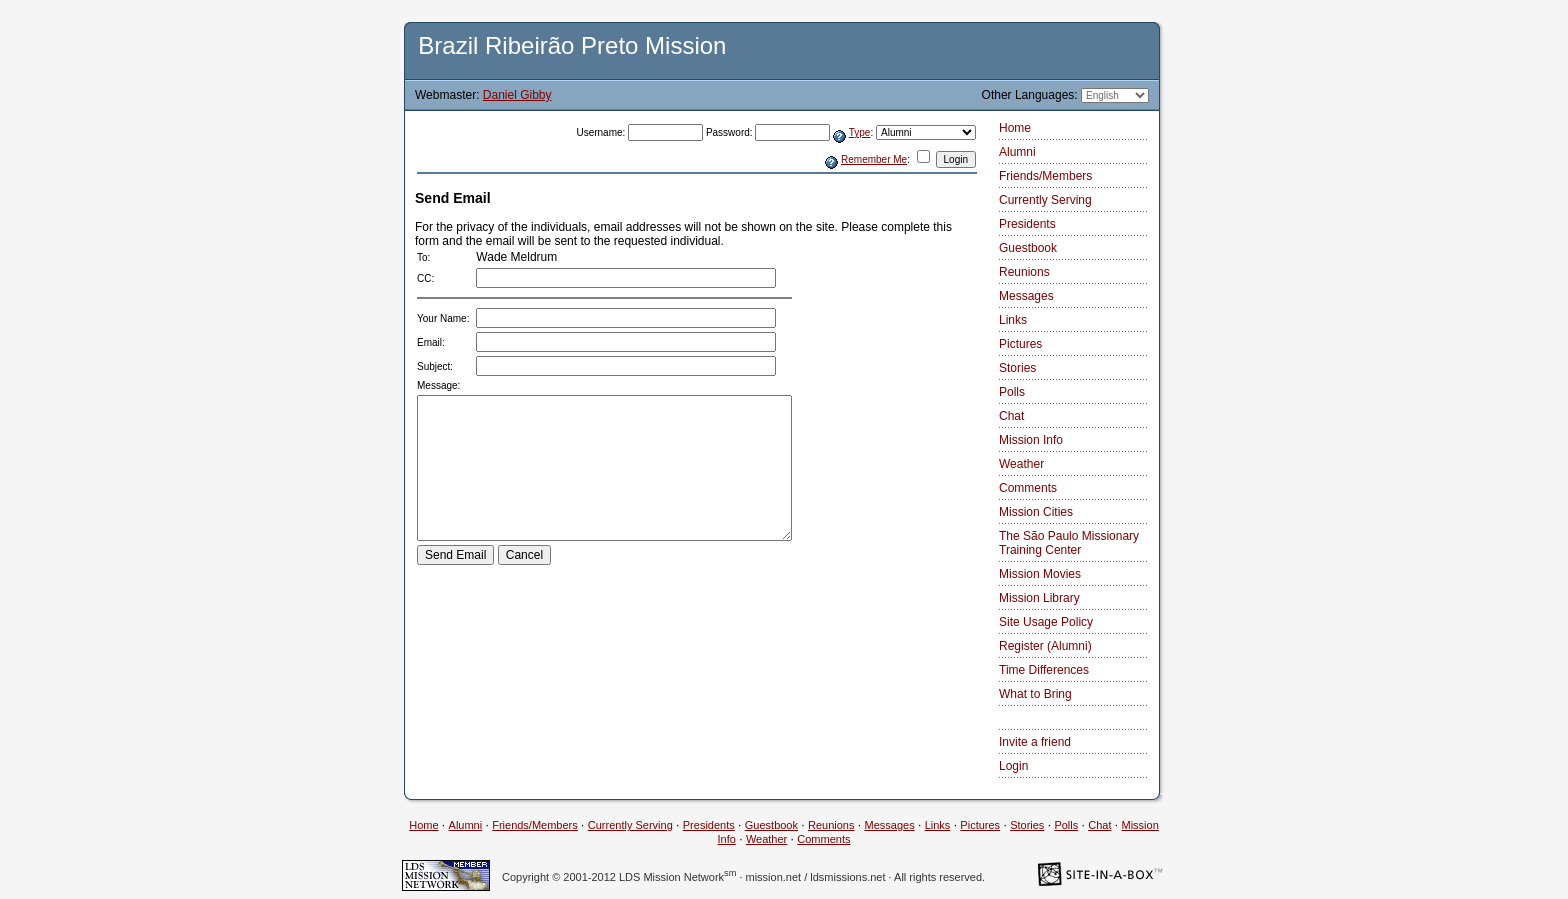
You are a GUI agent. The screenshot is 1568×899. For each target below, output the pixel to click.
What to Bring (1035, 694)
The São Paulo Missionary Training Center (1069, 543)
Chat (1011, 416)
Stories (1017, 368)
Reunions (1024, 272)
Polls (1012, 392)
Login (1013, 766)
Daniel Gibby (517, 95)
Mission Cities (1036, 512)
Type (860, 132)
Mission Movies (1040, 574)
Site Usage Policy (1046, 622)
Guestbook (1028, 248)
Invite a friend (1035, 742)
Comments (1028, 488)
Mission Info (1031, 440)
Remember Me (874, 159)
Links (1013, 320)
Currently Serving (1045, 200)
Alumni (1017, 152)
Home (1015, 128)
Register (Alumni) (1045, 646)
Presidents (1027, 224)
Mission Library (1039, 598)
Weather (1021, 464)
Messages (1026, 296)
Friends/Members (1045, 176)
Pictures (1020, 344)
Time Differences (1044, 670)
